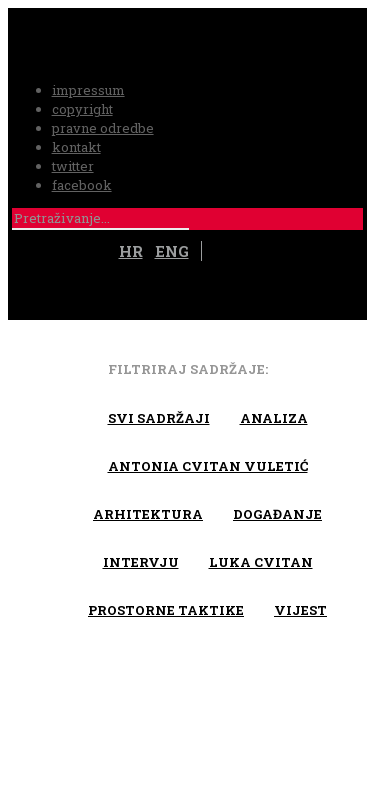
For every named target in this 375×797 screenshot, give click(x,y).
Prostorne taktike (166, 610)
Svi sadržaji (159, 418)
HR (131, 251)
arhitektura (148, 514)
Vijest (300, 610)
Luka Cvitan (261, 562)
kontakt (76, 147)
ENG (172, 251)
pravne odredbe (103, 128)
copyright (82, 109)
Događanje (277, 514)
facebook (82, 185)
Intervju (141, 562)
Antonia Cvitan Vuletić (208, 466)
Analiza (274, 418)
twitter (73, 166)
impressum (88, 90)
